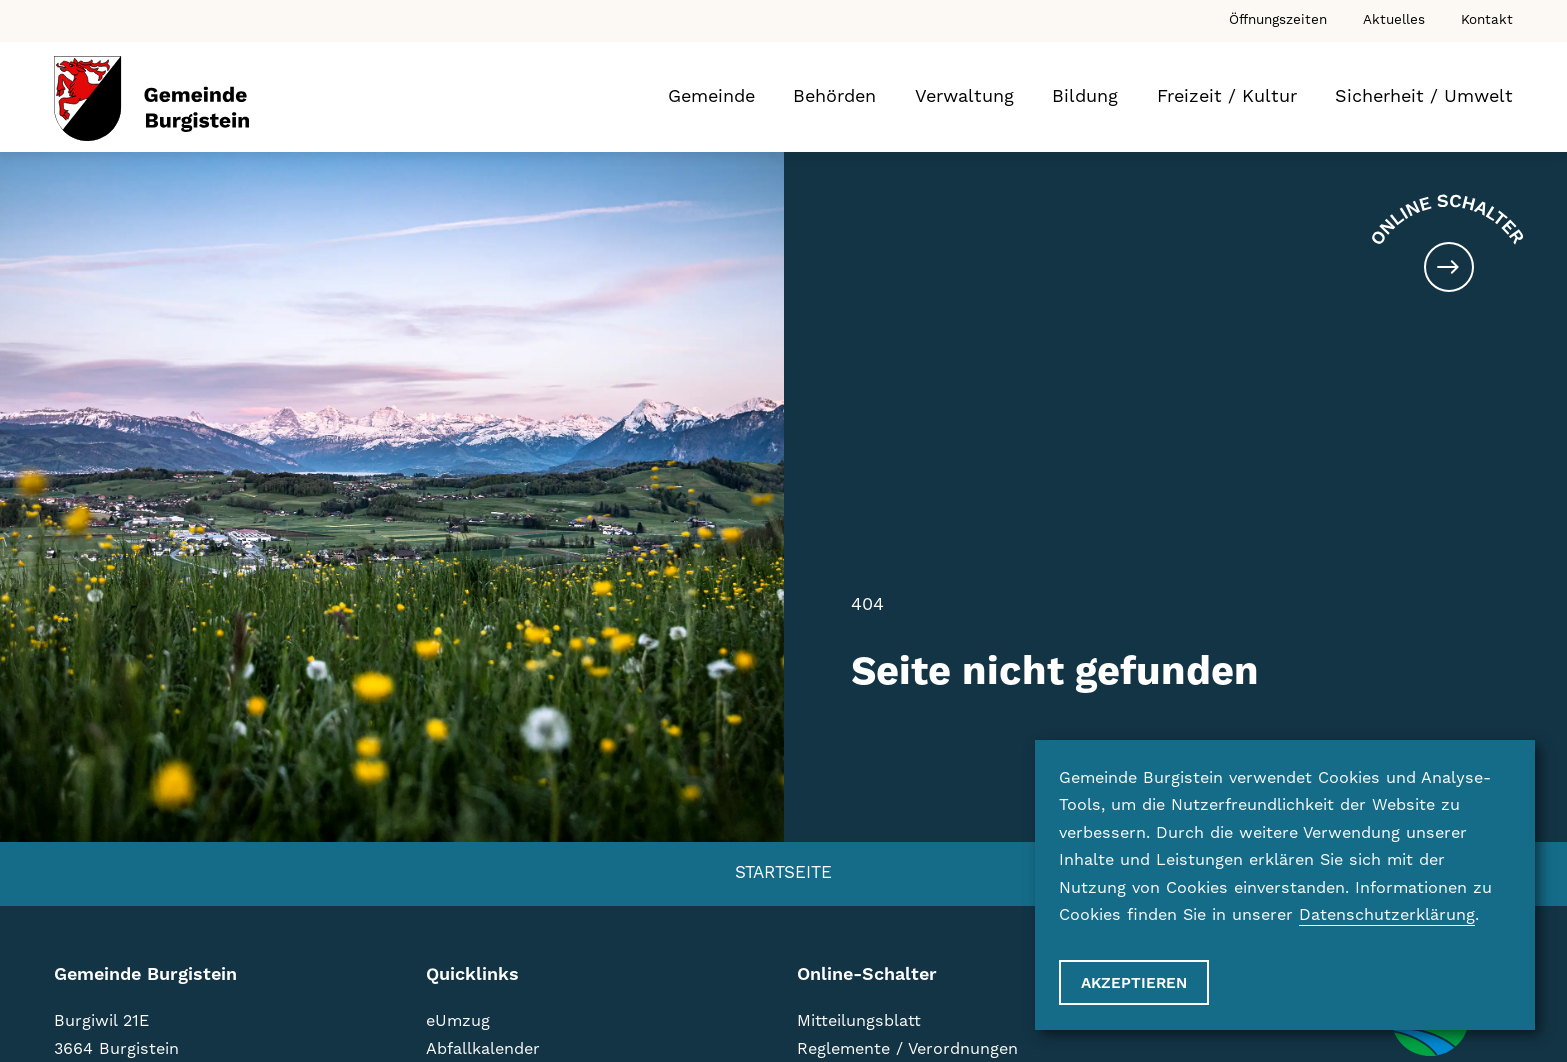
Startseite (783, 873)
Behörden (834, 96)
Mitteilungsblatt (859, 1021)
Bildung (1085, 96)
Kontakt (1487, 20)
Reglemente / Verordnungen (907, 1049)
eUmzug (458, 1021)
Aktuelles (1394, 20)
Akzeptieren (1134, 983)
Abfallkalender (483, 1049)
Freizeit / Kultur (1227, 96)
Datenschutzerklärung (1387, 915)
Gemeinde (711, 96)
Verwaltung (964, 96)
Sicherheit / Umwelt (1424, 96)
